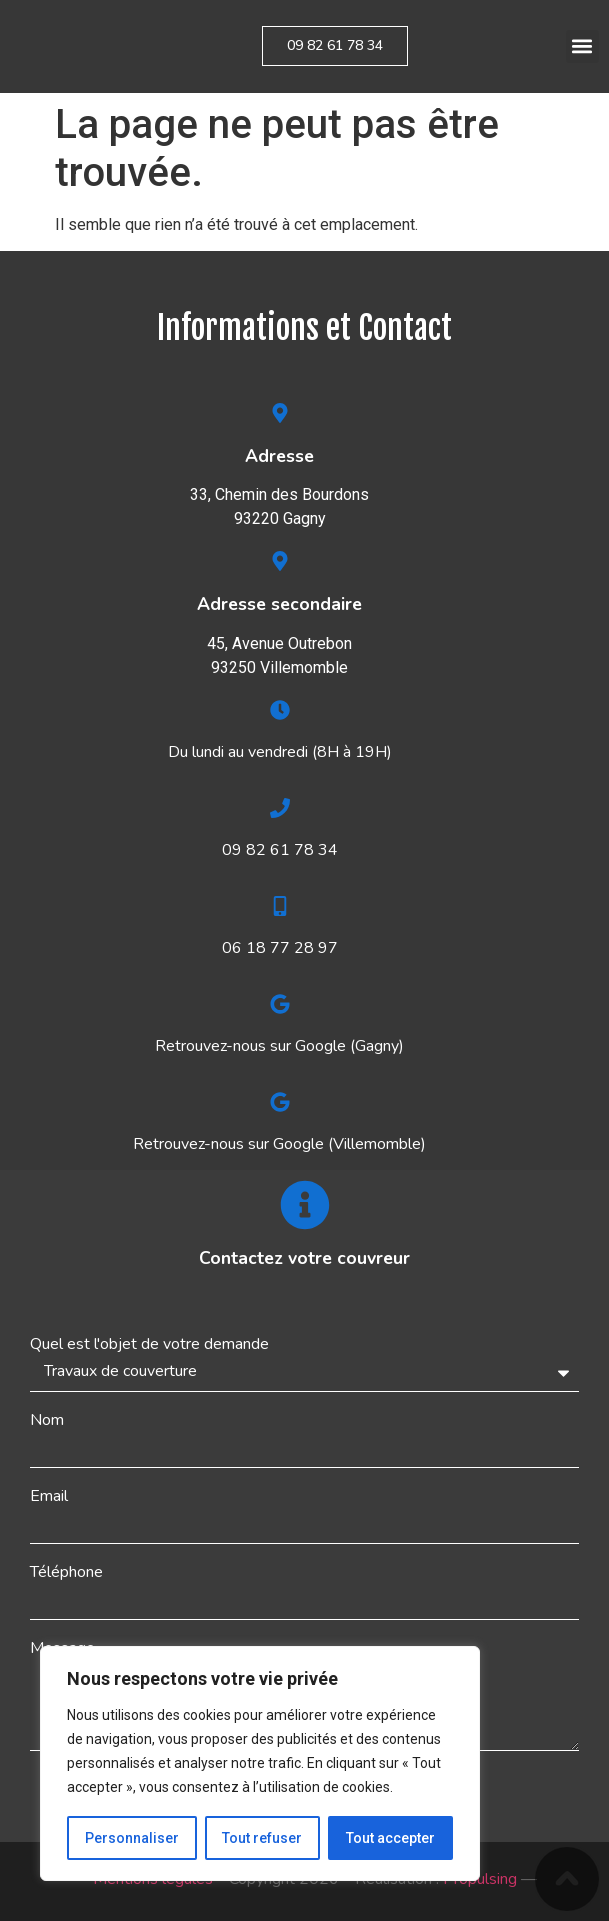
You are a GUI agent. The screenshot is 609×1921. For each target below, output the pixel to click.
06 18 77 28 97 (280, 948)
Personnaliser (132, 1838)
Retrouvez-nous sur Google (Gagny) (279, 1046)
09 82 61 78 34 (280, 850)
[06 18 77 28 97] (280, 906)
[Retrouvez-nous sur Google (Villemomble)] (280, 1102)
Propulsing (480, 1879)
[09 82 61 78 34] (280, 808)
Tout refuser (263, 1838)
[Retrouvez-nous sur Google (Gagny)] (280, 1004)
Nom (47, 1420)
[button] (582, 46)
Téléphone (66, 1572)
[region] (260, 1764)
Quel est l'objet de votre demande (149, 1344)
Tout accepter (390, 1838)
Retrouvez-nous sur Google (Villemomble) (279, 1144)
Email (49, 1496)
